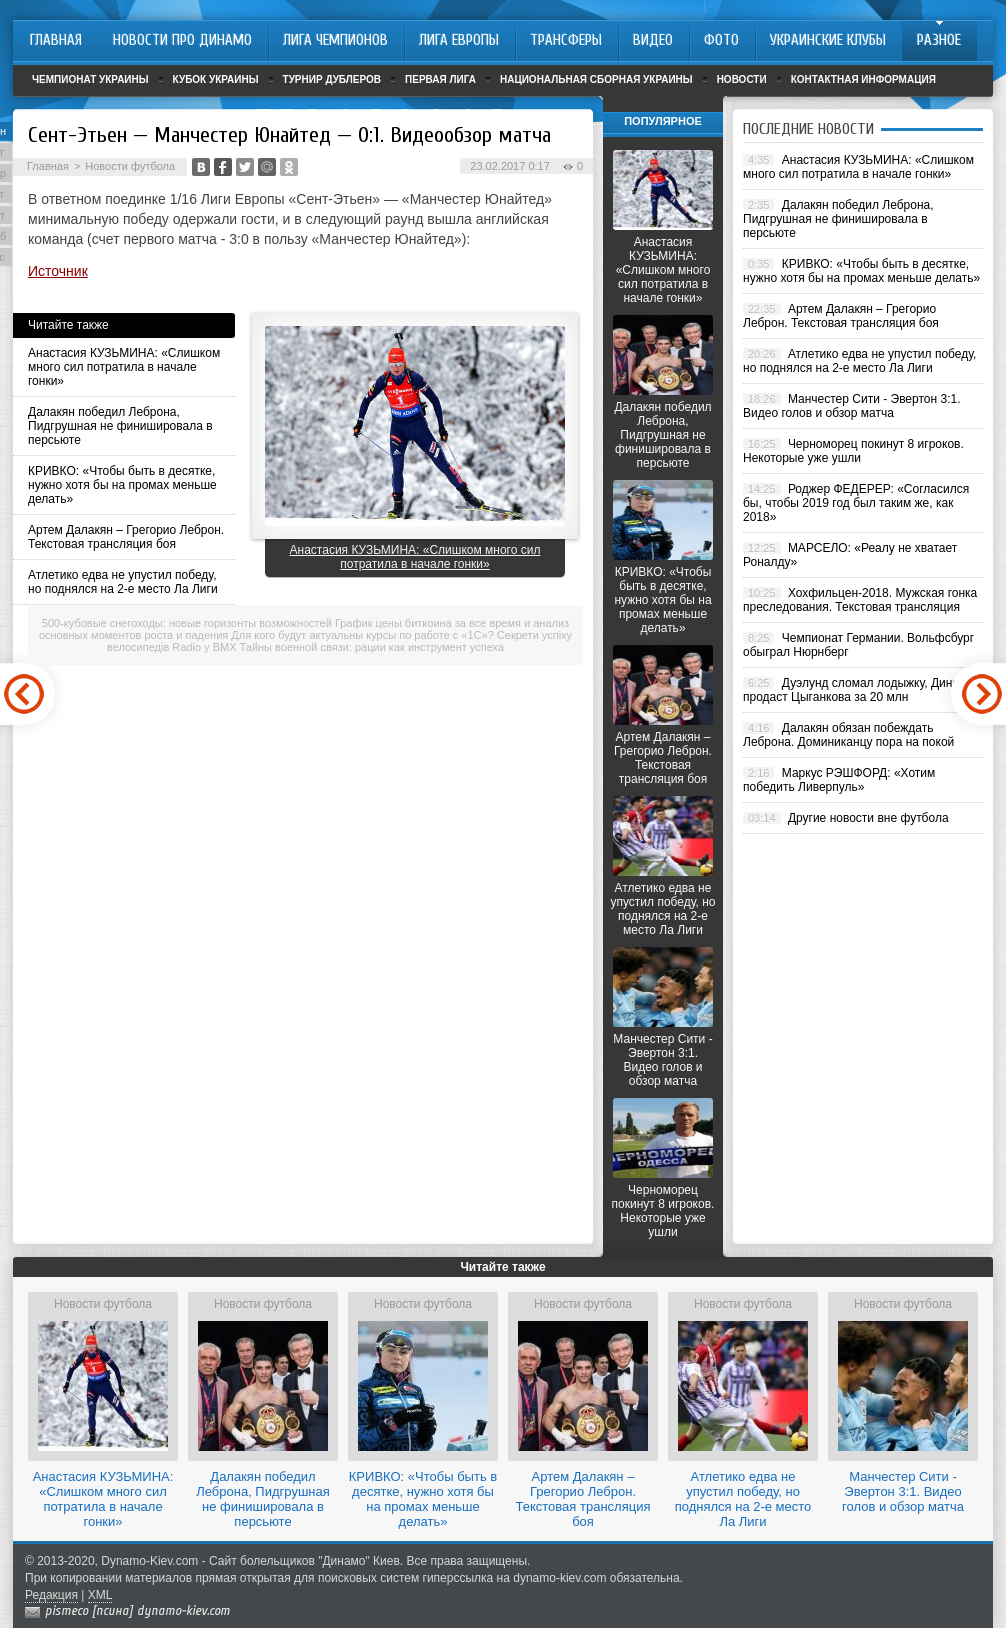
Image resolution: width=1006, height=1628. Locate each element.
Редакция (51, 1595)
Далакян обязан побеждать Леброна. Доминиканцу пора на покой (848, 735)
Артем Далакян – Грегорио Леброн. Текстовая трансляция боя (126, 537)
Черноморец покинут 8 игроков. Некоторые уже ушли (663, 1211)
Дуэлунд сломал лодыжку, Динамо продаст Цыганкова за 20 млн (858, 690)
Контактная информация (863, 79)
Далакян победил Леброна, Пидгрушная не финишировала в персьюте (120, 426)
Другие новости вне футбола (868, 818)
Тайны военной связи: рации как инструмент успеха (372, 647)
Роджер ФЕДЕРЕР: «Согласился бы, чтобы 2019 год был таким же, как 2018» (856, 503)
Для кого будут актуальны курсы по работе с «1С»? (362, 635)
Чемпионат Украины (90, 79)
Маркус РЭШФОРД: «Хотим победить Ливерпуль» (839, 780)
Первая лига (440, 79)
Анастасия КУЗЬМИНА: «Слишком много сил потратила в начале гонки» (124, 367)
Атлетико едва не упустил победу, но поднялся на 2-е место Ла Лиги (123, 582)
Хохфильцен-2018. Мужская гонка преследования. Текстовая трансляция (860, 600)
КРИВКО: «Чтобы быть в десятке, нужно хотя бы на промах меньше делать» (122, 485)
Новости (742, 79)
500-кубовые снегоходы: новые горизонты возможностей (187, 623)
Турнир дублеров (332, 79)
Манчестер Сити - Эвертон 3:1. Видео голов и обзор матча (662, 1060)
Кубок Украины (216, 79)
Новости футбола (130, 166)
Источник (58, 271)
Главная (48, 166)
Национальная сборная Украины (596, 79)
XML (100, 1595)
